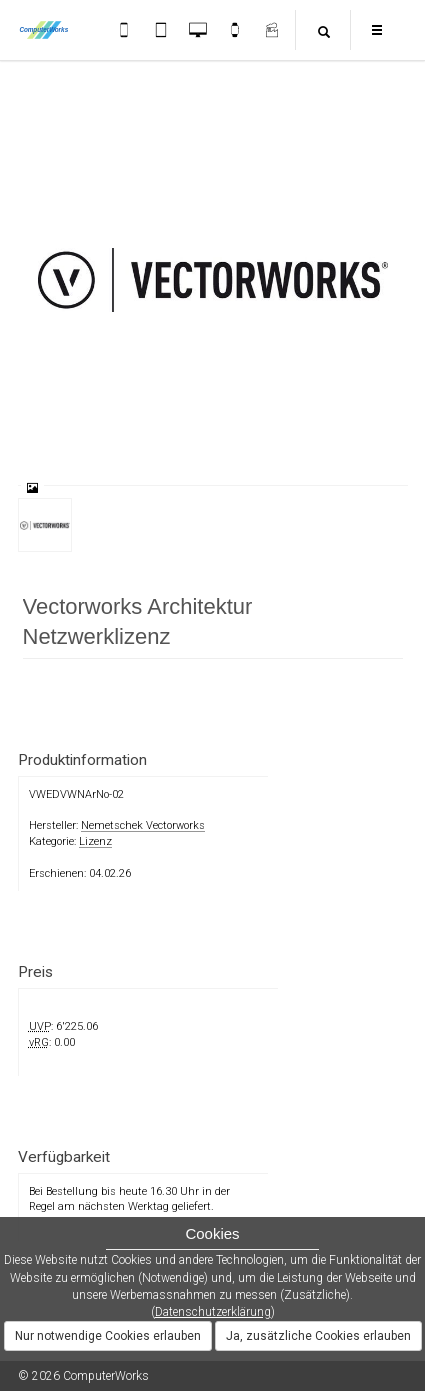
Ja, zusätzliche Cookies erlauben (318, 1336)
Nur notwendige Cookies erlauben (108, 1336)
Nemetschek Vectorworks (143, 825)
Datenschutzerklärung (213, 1312)
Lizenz (95, 841)
